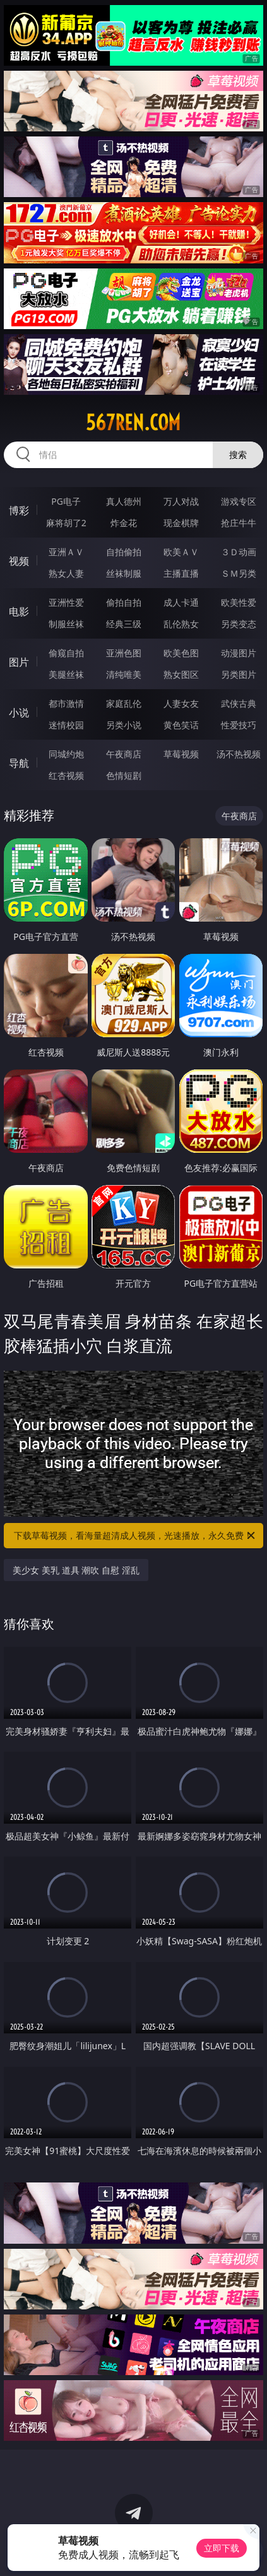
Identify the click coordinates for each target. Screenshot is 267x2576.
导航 (19, 763)
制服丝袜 (66, 624)
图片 (19, 662)
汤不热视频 (239, 754)
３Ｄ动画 (238, 552)
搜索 (238, 454)
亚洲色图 (123, 653)
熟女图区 (181, 674)
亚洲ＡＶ (66, 552)
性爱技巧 (238, 725)
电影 (19, 611)
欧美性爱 (238, 602)
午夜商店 (123, 754)
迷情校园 (66, 725)
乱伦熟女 (181, 624)
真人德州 (123, 501)
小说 (19, 712)
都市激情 (66, 703)
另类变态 (238, 624)
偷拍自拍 (123, 602)
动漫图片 (238, 653)
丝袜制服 (123, 573)
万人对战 (181, 501)
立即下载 (221, 2548)
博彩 (19, 510)
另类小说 (123, 725)
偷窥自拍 (66, 653)
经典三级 (123, 624)
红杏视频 (66, 775)
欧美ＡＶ (181, 552)
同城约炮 (66, 754)
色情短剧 (123, 775)
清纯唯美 (123, 674)
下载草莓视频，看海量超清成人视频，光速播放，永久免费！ (135, 1535)
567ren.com (133, 422)
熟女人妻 (66, 573)
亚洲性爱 (66, 602)
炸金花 (123, 523)
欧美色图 (181, 653)
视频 (19, 561)
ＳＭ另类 (238, 573)
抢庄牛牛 (238, 523)
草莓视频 (181, 754)
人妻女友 (181, 703)
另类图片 (238, 674)
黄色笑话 (181, 725)
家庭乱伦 (123, 703)
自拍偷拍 (123, 552)
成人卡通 (181, 602)
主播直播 (181, 573)
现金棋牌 (181, 523)
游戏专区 (238, 501)
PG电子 (66, 501)
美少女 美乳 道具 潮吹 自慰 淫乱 (76, 1570)
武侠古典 (238, 703)
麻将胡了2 (66, 523)
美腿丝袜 (66, 674)
